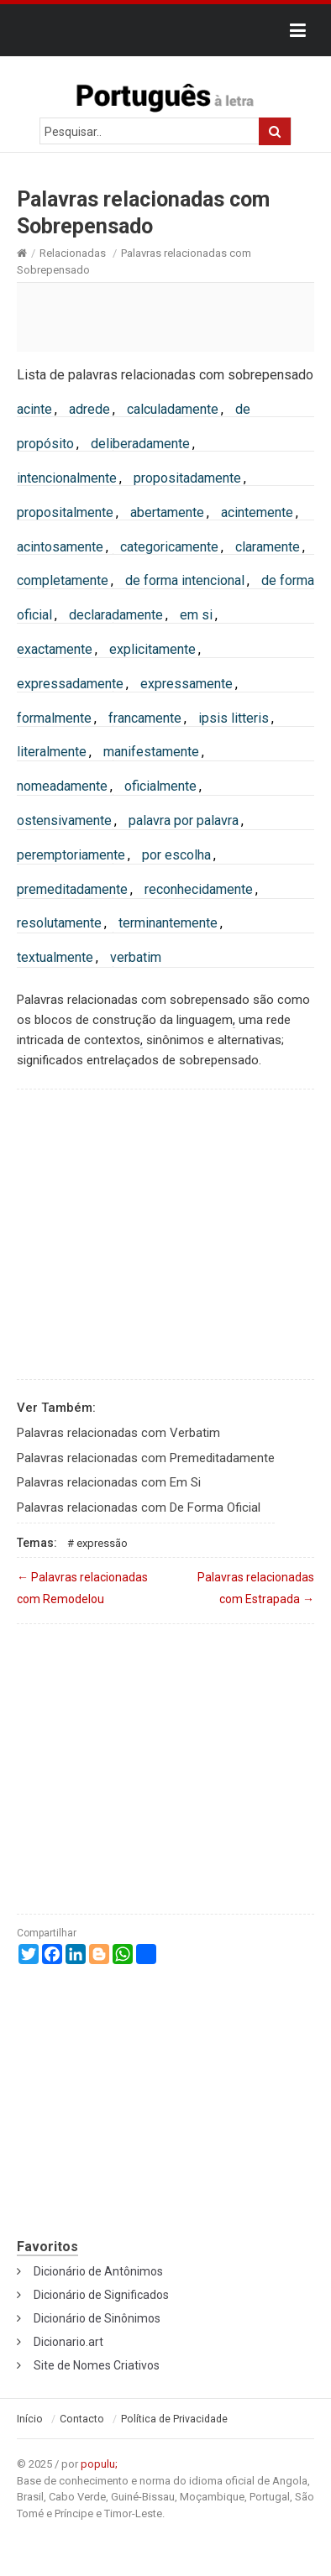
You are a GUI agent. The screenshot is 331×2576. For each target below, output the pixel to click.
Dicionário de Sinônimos (97, 2318)
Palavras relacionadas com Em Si (109, 1482)
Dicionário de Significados (101, 2295)
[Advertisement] (165, 316)
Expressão (102, 1543)
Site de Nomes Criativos (97, 2365)
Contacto (82, 2419)
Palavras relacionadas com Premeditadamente (146, 1458)
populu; (99, 2464)
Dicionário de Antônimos (98, 2271)
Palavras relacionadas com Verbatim (118, 1432)
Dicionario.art (68, 2342)
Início (30, 2419)
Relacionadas (72, 253)
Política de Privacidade (174, 2419)
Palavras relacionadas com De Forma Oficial (138, 1507)
